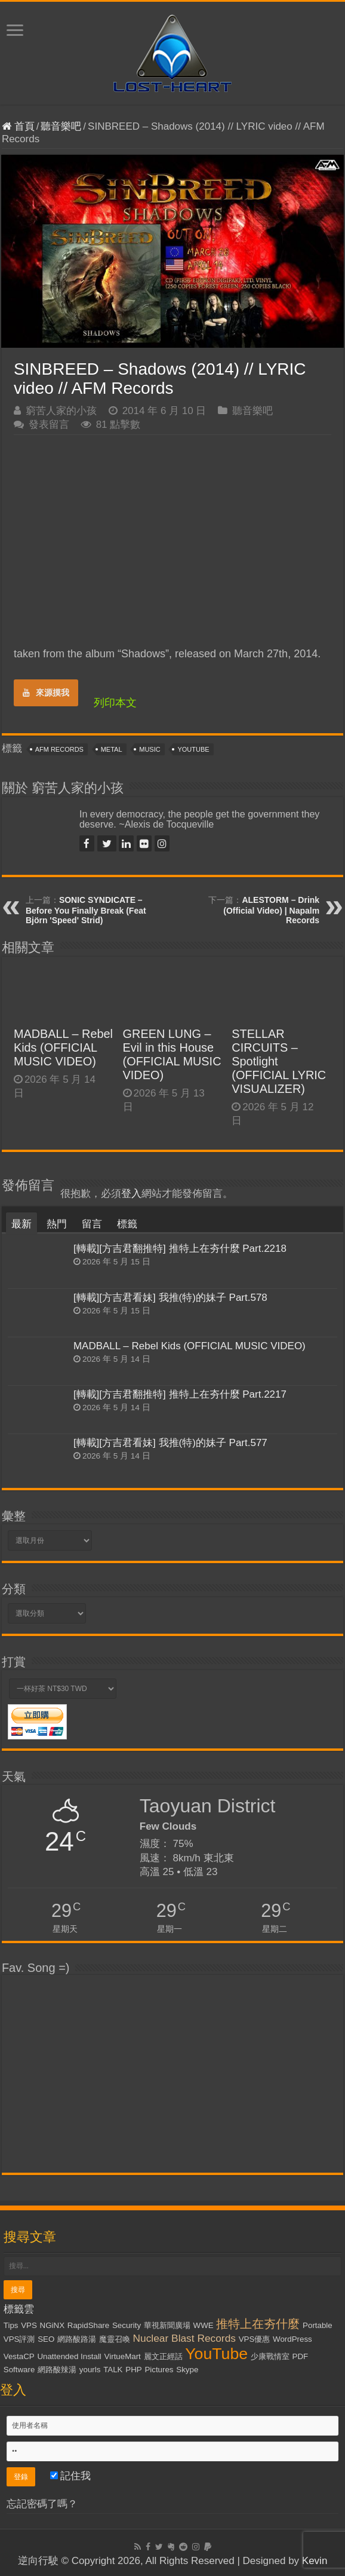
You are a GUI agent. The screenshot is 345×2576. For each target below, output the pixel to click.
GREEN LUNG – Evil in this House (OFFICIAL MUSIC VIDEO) (172, 1054)
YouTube (193, 749)
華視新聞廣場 (167, 2325)
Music (149, 749)
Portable (317, 2325)
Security (126, 2325)
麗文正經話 (163, 2356)
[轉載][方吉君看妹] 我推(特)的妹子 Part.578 (170, 1297)
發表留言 (49, 424)
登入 (131, 1193)
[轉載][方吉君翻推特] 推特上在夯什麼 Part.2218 (180, 1248)
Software (19, 2369)
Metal (111, 749)
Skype (187, 2369)
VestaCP (19, 2356)
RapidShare (88, 2325)
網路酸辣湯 (57, 2369)
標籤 (127, 1224)
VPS (29, 2325)
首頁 (18, 126)
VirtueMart (122, 2356)
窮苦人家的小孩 (61, 410)
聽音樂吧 (61, 126)
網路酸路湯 (76, 2339)
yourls (90, 2369)
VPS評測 (19, 2339)
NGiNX (52, 2325)
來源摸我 (46, 692)
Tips (11, 2325)
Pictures (158, 2369)
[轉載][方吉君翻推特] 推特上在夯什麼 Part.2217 (180, 1394)
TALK (112, 2369)
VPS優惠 (254, 2339)
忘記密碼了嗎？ (42, 2504)
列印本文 (115, 703)
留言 (92, 1224)
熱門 (57, 1224)
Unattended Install (69, 2356)
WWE (203, 2325)
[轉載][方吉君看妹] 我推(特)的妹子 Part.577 (170, 1442)
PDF (300, 2356)
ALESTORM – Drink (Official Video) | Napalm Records (271, 910)
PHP (133, 2369)
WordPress (292, 2339)
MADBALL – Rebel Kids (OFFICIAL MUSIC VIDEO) (63, 1047)
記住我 (70, 2476)
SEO (46, 2339)
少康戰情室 (270, 2356)
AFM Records (59, 749)
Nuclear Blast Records (184, 2338)
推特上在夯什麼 (258, 2323)
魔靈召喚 (114, 2339)
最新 (21, 1224)
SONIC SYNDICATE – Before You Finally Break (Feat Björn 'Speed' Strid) (86, 910)
